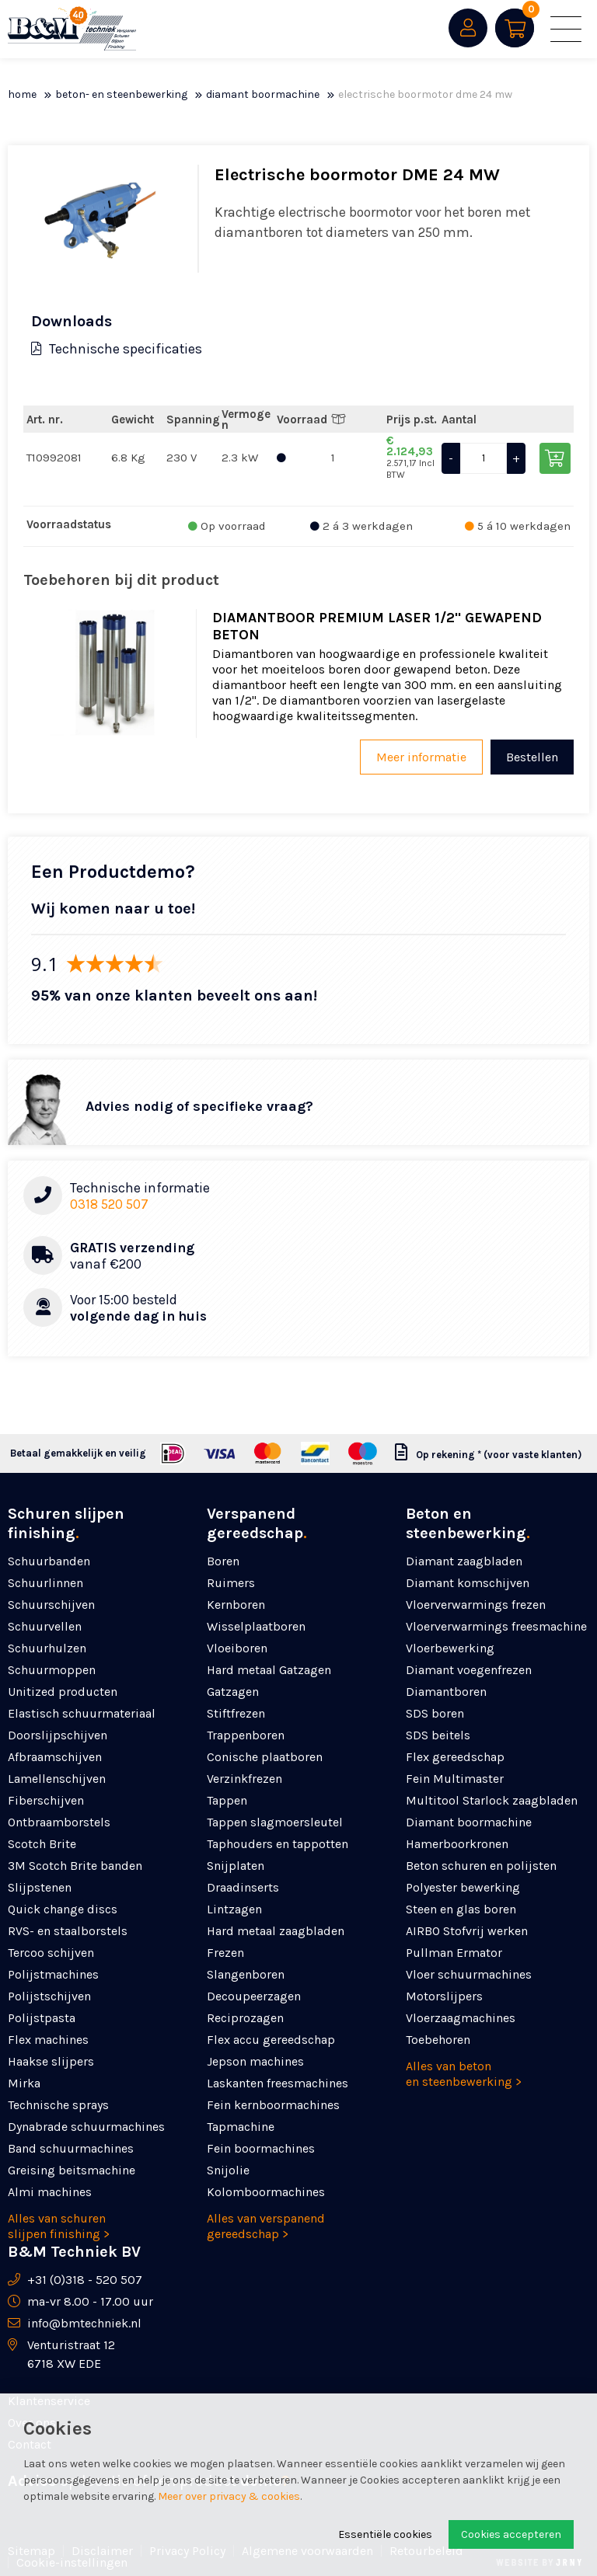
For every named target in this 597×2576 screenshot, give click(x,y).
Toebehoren (438, 2039)
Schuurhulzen (47, 1648)
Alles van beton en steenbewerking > (464, 2074)
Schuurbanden (49, 1561)
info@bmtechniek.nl (84, 2323)
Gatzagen (233, 1691)
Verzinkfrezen (244, 1778)
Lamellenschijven (57, 1778)
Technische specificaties (116, 349)
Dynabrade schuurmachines (86, 2126)
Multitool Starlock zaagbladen (492, 1800)
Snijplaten (235, 1865)
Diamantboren (446, 1691)
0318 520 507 (109, 1204)
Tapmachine (240, 2126)
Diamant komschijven (467, 1582)
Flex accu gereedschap (271, 2039)
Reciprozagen (245, 2017)
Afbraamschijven (55, 1756)
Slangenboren (246, 1974)
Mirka (24, 2083)
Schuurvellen (45, 1626)
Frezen (225, 1952)
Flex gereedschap (455, 1756)
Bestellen (532, 757)
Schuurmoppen (52, 1669)
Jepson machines (255, 2061)
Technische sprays (58, 2104)
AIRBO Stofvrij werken (467, 1930)
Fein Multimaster (455, 1778)
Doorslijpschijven (57, 1735)
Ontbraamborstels (59, 1822)
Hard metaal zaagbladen (275, 1930)
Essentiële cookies (385, 2534)
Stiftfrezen (236, 1713)
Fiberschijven (46, 1800)
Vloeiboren (237, 1648)
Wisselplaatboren (256, 1626)
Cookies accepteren (511, 2534)
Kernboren (236, 1604)
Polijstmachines (53, 1974)
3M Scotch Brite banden (75, 1865)
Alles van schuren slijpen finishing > (59, 2226)
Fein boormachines (261, 2148)
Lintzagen (234, 1909)
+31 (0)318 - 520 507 (84, 2279)
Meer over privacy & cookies (229, 2496)
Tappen (227, 1800)
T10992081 (54, 458)
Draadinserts (243, 1887)
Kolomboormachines (266, 2191)
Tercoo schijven (51, 1952)
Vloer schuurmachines (469, 1974)
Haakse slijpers (51, 2061)
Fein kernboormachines (273, 2104)
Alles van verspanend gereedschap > (266, 2226)
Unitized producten (62, 1691)
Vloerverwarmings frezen (476, 1604)
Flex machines (48, 2039)
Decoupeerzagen (254, 1996)
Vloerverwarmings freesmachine (496, 1626)
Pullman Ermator (454, 1952)
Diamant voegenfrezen (469, 1669)
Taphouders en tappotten (277, 1843)
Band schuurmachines (71, 2148)
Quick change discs (62, 1909)
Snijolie (228, 2170)
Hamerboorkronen (457, 1843)
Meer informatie (421, 757)
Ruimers (231, 1582)
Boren (223, 1561)
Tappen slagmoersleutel (275, 1822)
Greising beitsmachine (71, 2170)
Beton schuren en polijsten (481, 1865)
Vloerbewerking (450, 1648)
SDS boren (435, 1713)
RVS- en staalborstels (67, 1930)
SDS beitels (438, 1735)
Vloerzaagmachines (460, 2017)
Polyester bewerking (463, 1887)
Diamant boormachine (262, 94)
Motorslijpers (444, 1996)
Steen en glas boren (461, 1909)
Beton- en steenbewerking (121, 94)
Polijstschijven (49, 1996)
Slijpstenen (40, 1887)
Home (22, 94)
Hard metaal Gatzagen (269, 1669)
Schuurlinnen (45, 1582)
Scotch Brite (42, 1843)
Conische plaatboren (265, 1756)
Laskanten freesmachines (277, 2083)
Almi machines (50, 2191)
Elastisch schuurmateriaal (81, 1713)
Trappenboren (246, 1735)
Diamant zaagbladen (464, 1561)
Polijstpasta (41, 2017)
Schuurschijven (51, 1604)
